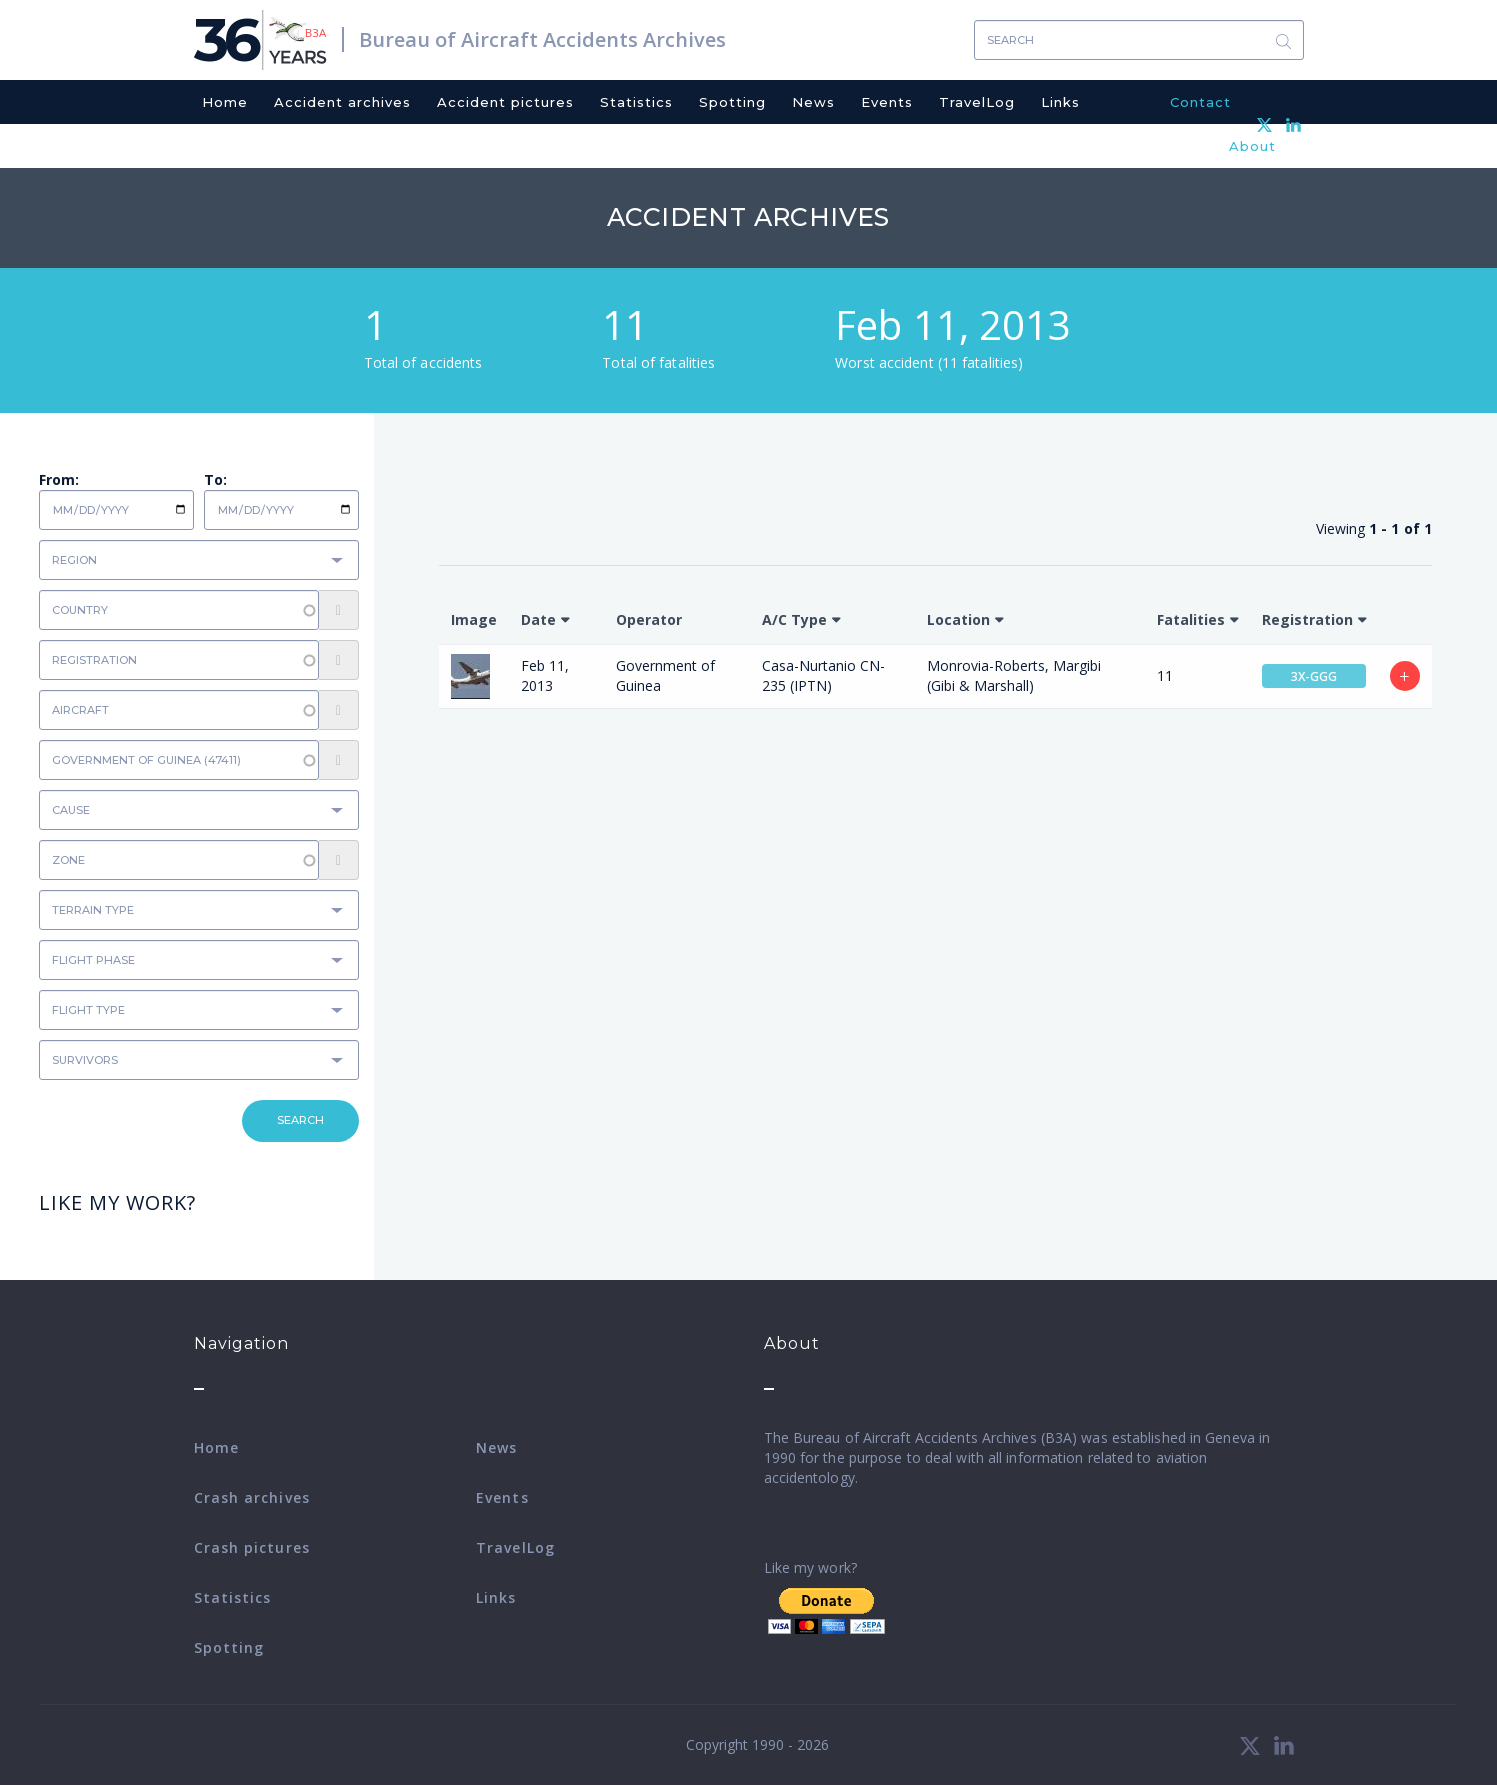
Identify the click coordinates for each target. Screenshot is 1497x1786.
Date (538, 619)
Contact (1200, 102)
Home (225, 102)
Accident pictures (505, 102)
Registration (1307, 619)
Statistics (636, 102)
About (1252, 146)
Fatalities (1191, 619)
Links (1060, 102)
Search (1284, 40)
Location (958, 619)
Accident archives (342, 102)
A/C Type (794, 619)
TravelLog (977, 102)
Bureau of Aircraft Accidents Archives (542, 39)
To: (215, 479)
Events (887, 102)
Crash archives (252, 1497)
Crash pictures (252, 1547)
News (813, 102)
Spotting (732, 102)
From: (59, 479)
